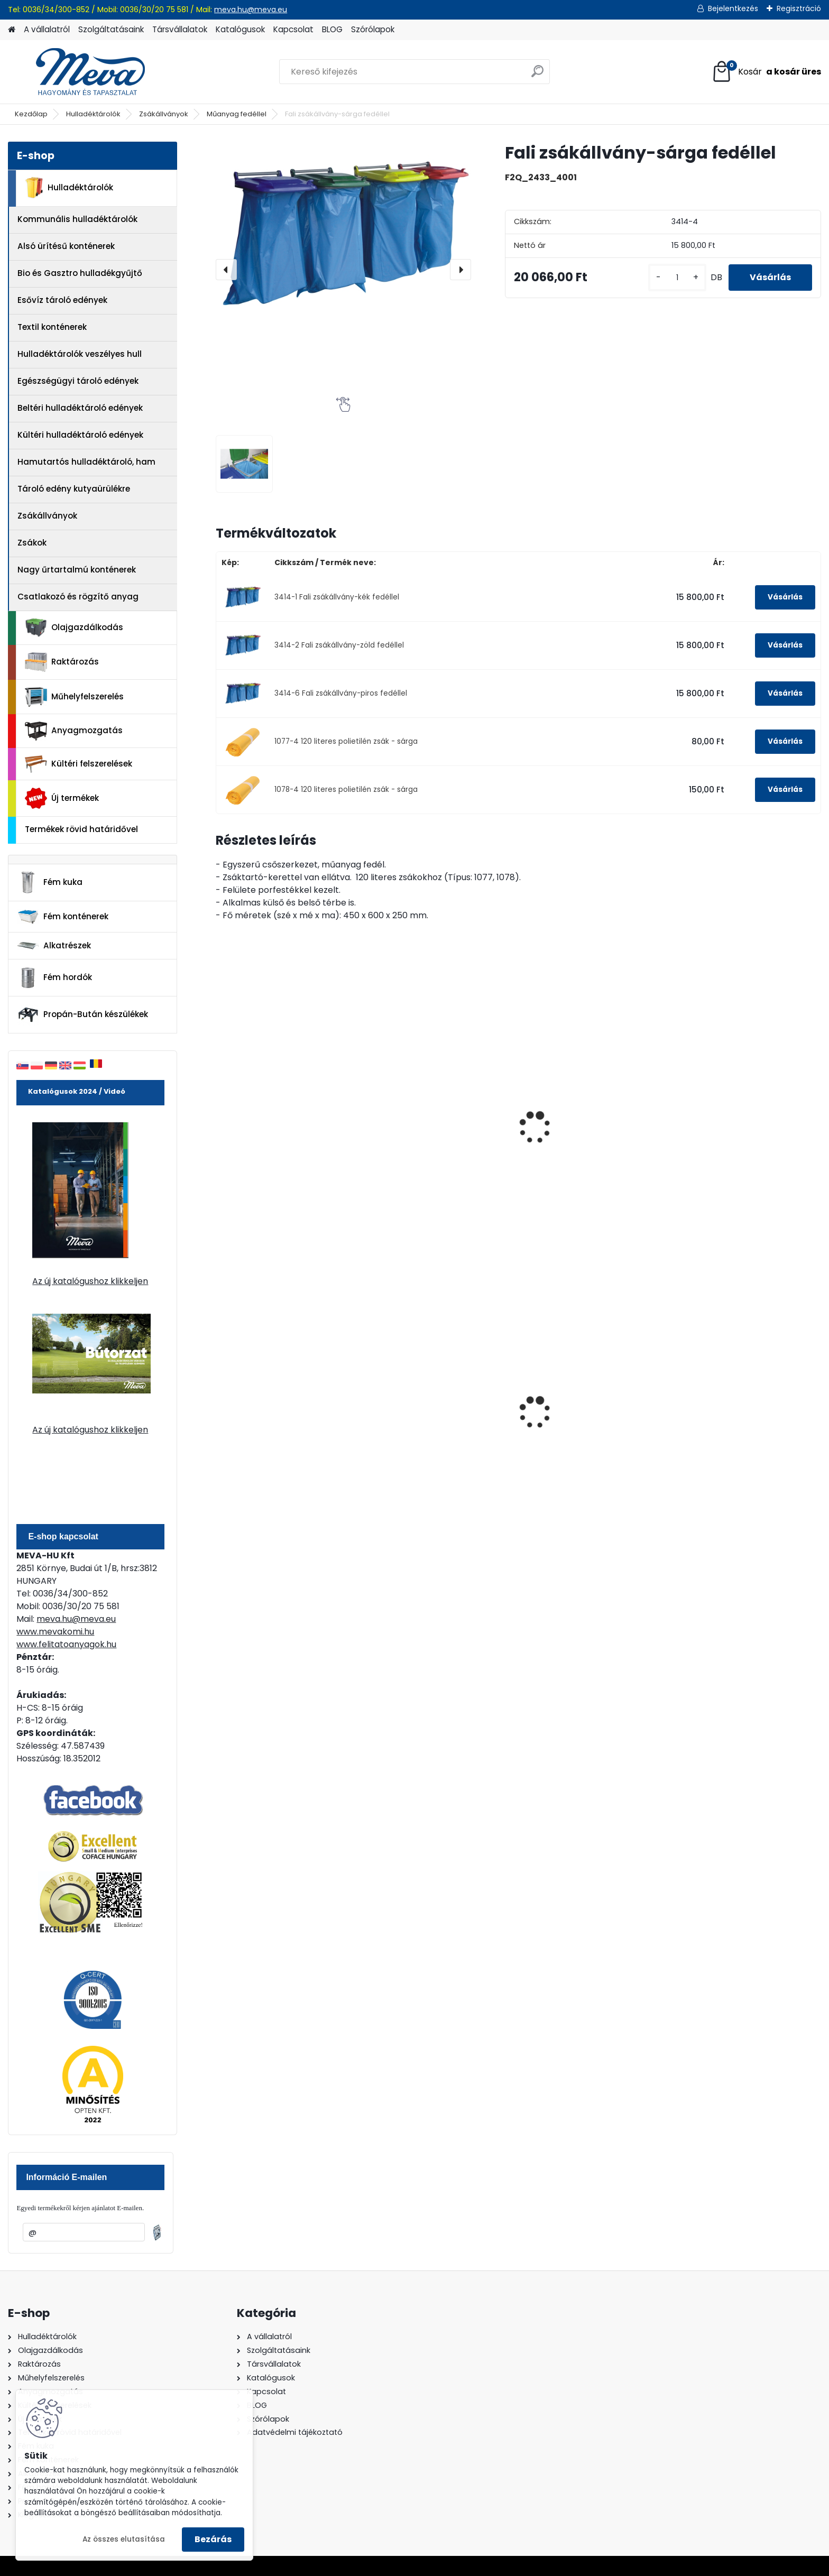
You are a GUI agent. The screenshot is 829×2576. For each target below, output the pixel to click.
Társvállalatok (179, 29)
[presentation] (226, 269)
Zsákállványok (163, 114)
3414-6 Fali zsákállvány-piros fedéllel (340, 693)
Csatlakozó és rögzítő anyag (78, 596)
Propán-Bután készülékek (82, 1015)
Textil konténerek (52, 327)
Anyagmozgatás (74, 731)
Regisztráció (799, 8)
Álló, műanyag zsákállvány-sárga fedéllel (588, 1147)
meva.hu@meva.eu (250, 9)
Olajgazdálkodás (74, 628)
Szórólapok (372, 29)
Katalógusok (240, 29)
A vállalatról (47, 29)
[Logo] (80, 71)
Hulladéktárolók (93, 114)
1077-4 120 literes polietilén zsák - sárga (346, 741)
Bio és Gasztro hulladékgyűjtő (79, 273)
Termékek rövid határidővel (81, 829)
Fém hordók (54, 978)
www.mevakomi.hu (55, 1632)
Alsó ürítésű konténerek (66, 246)
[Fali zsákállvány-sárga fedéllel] (343, 227)
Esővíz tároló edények (62, 300)
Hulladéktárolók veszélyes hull (79, 353)
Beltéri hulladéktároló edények (80, 407)
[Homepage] (11, 30)
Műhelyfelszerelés (74, 697)
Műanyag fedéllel (236, 114)
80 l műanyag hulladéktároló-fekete (592, 1425)
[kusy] (677, 278)
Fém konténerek (62, 916)
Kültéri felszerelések (78, 764)
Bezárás (213, 2539)
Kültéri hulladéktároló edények (80, 434)
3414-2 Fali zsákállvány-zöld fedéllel (339, 645)
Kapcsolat (293, 29)
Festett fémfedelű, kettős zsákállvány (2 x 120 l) (735, 1096)
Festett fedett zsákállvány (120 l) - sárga (440, 1147)
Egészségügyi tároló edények (78, 380)
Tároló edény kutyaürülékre (73, 488)
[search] (537, 75)
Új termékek (62, 798)
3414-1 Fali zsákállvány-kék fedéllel (336, 597)
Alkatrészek (54, 946)
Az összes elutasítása (123, 2539)
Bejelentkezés (733, 8)
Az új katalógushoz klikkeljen (90, 1281)
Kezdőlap (31, 114)
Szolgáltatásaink (111, 29)
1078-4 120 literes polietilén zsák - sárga (346, 789)
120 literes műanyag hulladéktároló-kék (418, 1425)
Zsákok (32, 542)
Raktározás (62, 662)
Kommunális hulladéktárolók (77, 219)
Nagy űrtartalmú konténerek (76, 569)
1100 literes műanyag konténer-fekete (747, 1425)
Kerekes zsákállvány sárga (278, 1116)
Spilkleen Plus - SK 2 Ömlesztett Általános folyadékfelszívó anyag (288, 1430)
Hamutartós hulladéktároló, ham (86, 461)
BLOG (332, 29)
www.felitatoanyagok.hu (66, 1644)
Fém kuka (49, 882)
